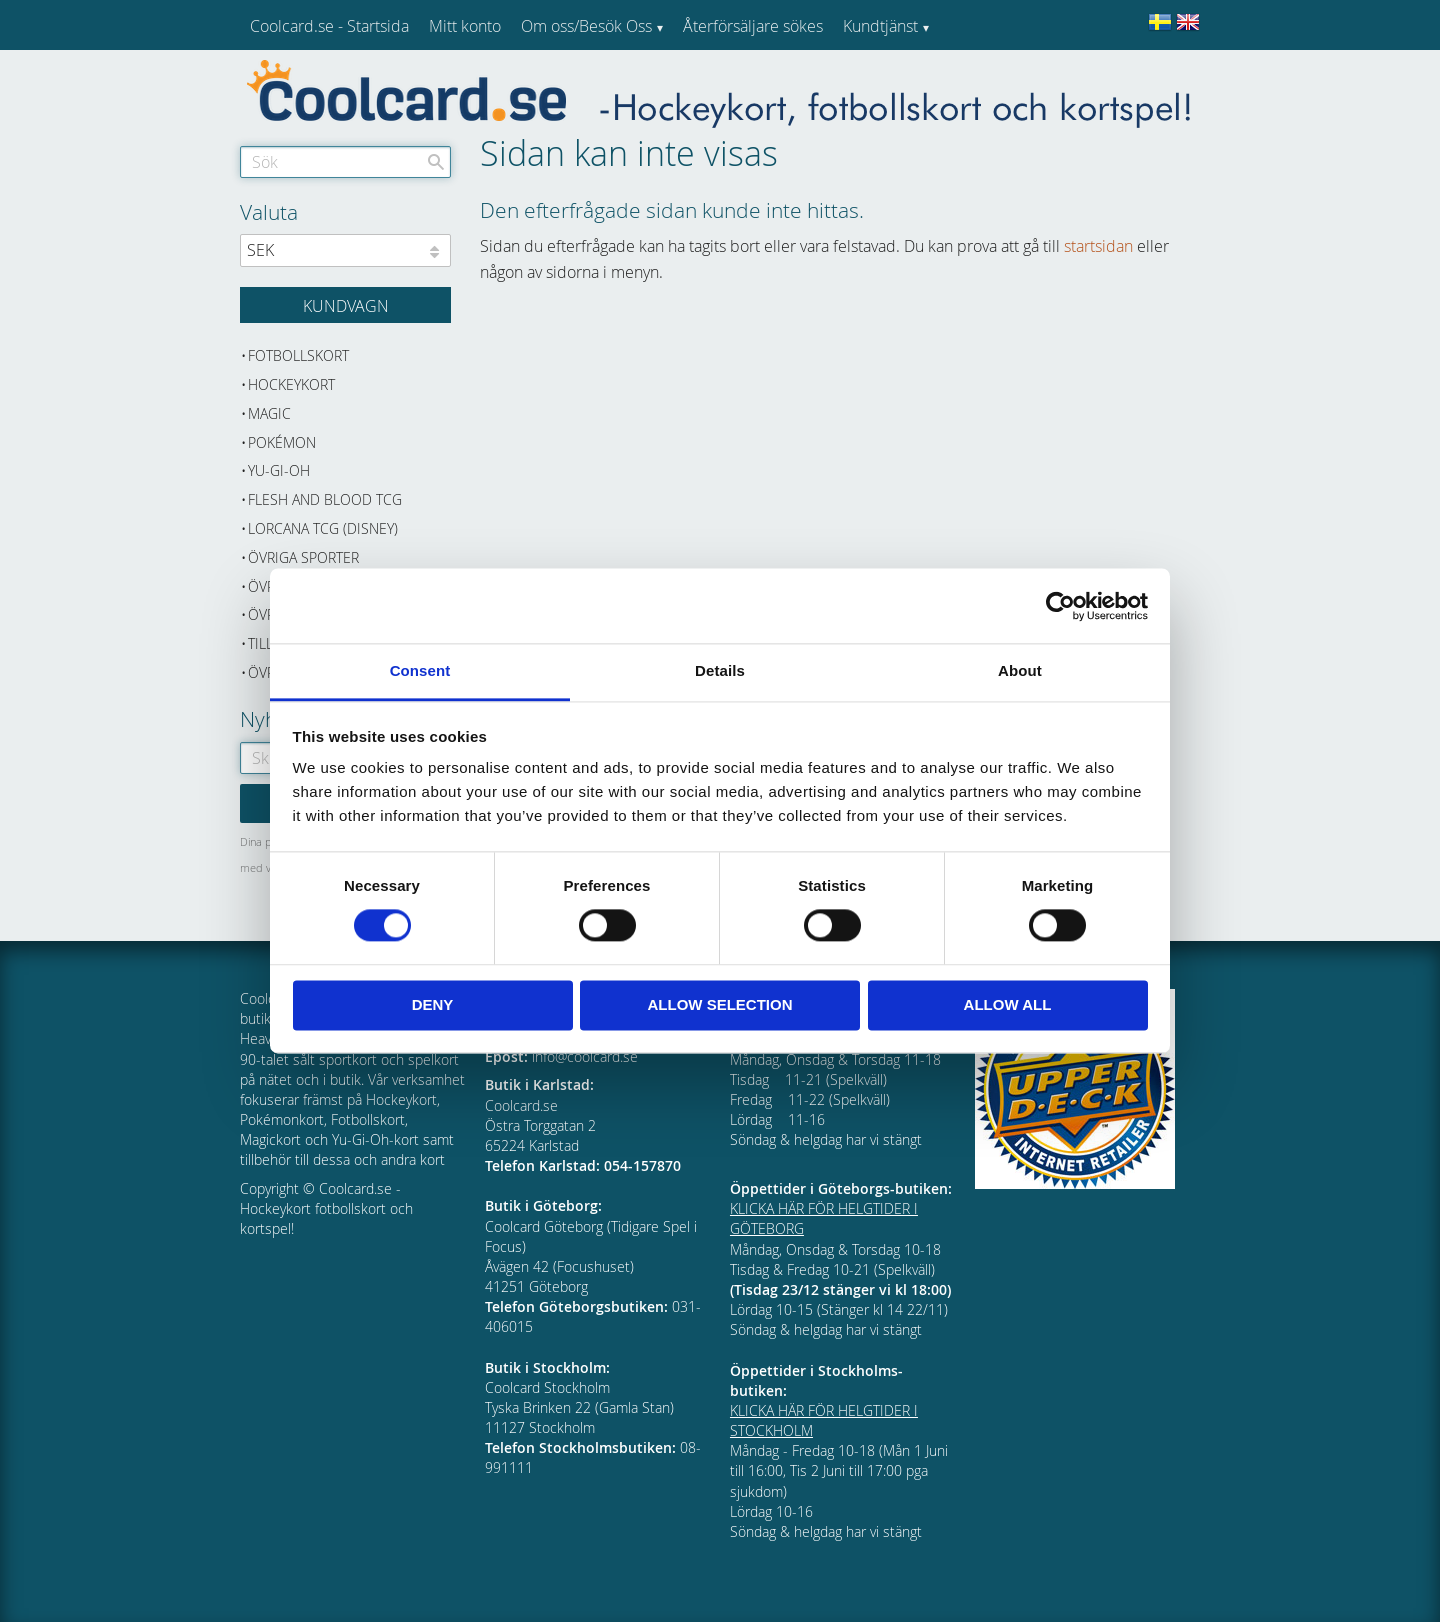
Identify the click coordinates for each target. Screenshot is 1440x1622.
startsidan (1098, 246)
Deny (433, 1004)
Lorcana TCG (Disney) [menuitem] (323, 528)
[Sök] (436, 162)
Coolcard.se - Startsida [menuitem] (329, 26)
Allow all (1008, 1004)
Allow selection (720, 1004)
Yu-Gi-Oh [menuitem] (279, 470)
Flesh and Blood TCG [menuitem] (325, 499)
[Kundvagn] (345, 305)
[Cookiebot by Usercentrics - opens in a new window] (1060, 606)
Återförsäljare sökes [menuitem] (753, 26)
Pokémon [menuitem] (282, 442)
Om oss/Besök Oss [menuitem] (586, 26)
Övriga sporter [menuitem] (303, 557)
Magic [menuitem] (269, 413)
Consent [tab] (420, 670)
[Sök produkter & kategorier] (345, 162)
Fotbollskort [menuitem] (298, 355)
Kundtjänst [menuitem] (880, 26)
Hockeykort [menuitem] (291, 384)
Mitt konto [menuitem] (465, 26)
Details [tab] (720, 670)
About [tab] (1020, 670)
